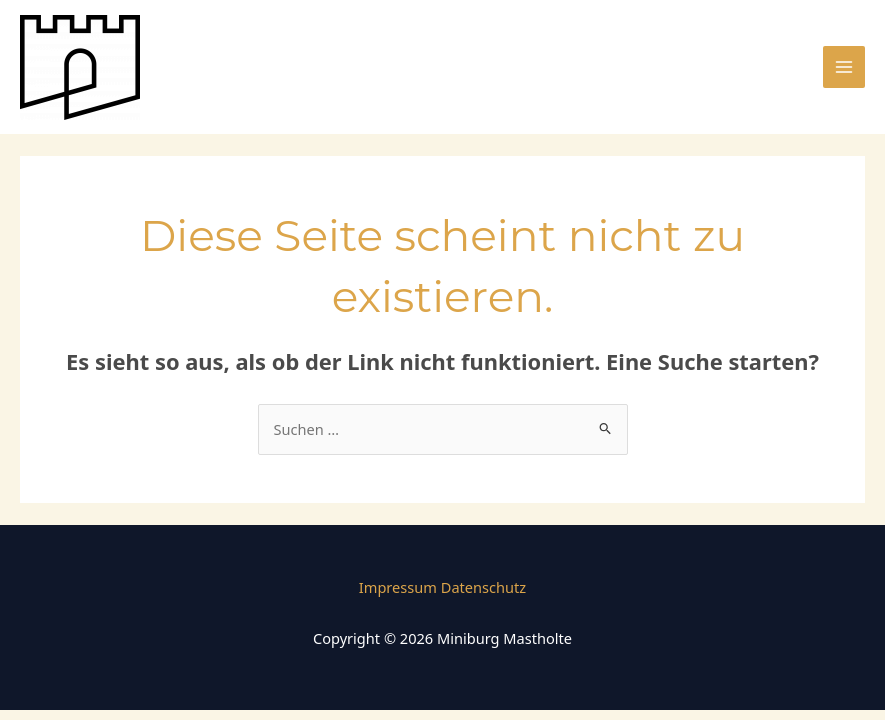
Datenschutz (483, 587)
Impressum (398, 587)
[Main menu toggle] (844, 67)
